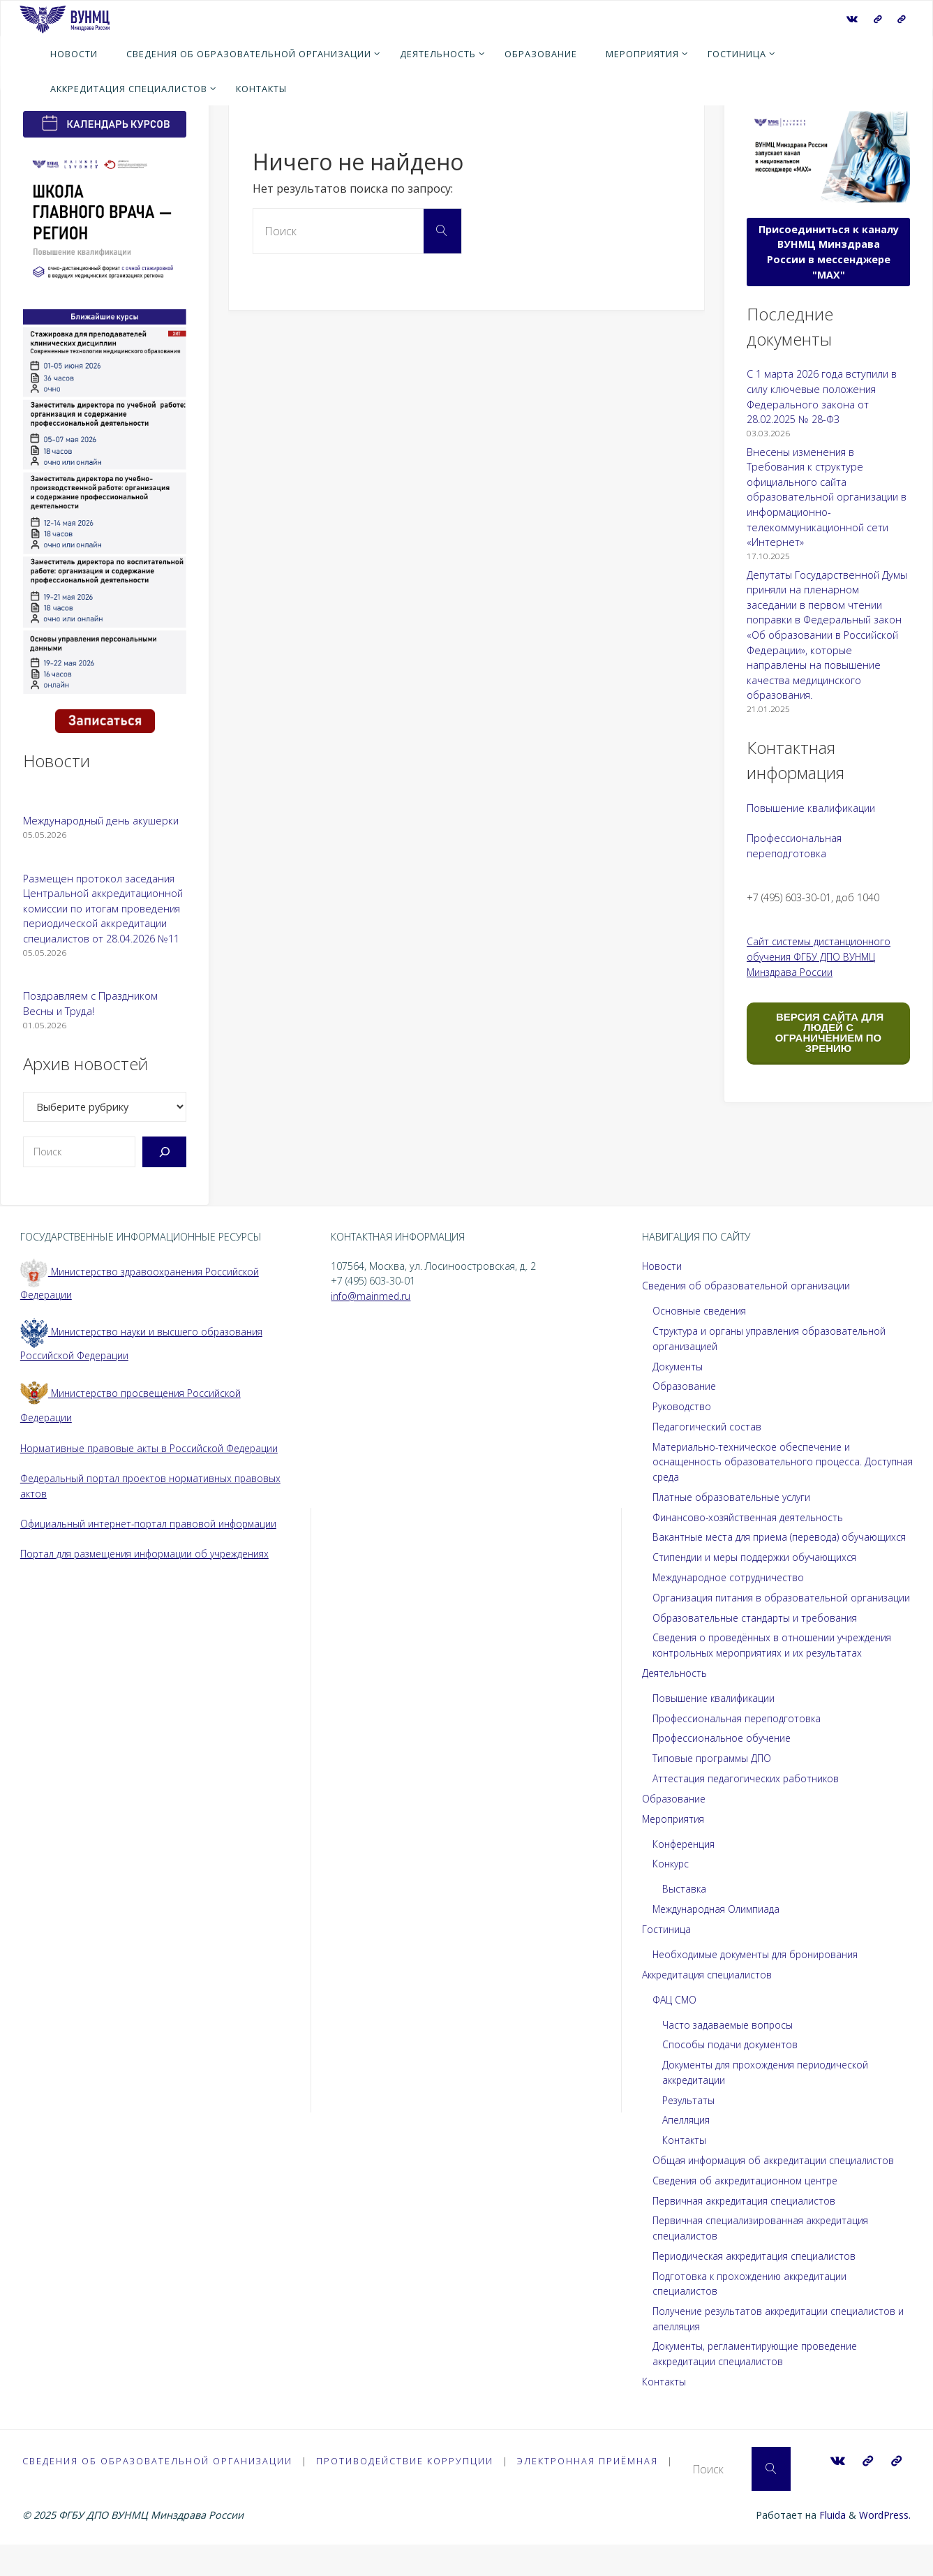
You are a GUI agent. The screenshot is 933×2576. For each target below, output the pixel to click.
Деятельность (676, 1703)
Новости (662, 1266)
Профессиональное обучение (726, 1768)
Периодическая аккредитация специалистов (758, 2286)
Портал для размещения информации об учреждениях (152, 1553)
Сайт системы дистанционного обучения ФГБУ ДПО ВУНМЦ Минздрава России (821, 956)
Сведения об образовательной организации (750, 1285)
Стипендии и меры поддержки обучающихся (758, 1572)
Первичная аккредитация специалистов (747, 2230)
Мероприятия (674, 1849)
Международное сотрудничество (733, 1592)
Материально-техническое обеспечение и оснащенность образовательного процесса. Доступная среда (760, 1461)
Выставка (684, 1919)
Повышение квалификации (811, 808)
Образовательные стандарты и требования (758, 1648)
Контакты (685, 2170)
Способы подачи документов (732, 2075)
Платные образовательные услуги (735, 1497)
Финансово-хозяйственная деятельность (751, 1517)
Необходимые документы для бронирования (760, 1984)
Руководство (682, 1406)
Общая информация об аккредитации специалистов (777, 2190)
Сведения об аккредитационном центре (750, 2210)
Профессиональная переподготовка (741, 1748)
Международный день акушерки (101, 820)
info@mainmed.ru (371, 1296)
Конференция (685, 1874)
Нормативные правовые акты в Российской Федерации (153, 1448)
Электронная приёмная (588, 2491)
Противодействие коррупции (405, 2491)
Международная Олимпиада (719, 1939)
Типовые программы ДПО (713, 1788)
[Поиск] (164, 1152)
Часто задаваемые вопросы (729, 2054)
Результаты (689, 2130)
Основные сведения (701, 1310)
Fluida (830, 2545)
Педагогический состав (708, 1426)
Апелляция (687, 2150)
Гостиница (667, 1959)
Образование (685, 1386)
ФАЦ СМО (675, 2029)
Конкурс (672, 1894)
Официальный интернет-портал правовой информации (154, 1523)
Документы (679, 1366)
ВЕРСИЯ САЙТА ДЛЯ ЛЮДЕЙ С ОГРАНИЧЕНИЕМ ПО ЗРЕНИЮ (828, 1032)
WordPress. (884, 2545)
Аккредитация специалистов (709, 2004)
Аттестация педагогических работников (748, 1808)
